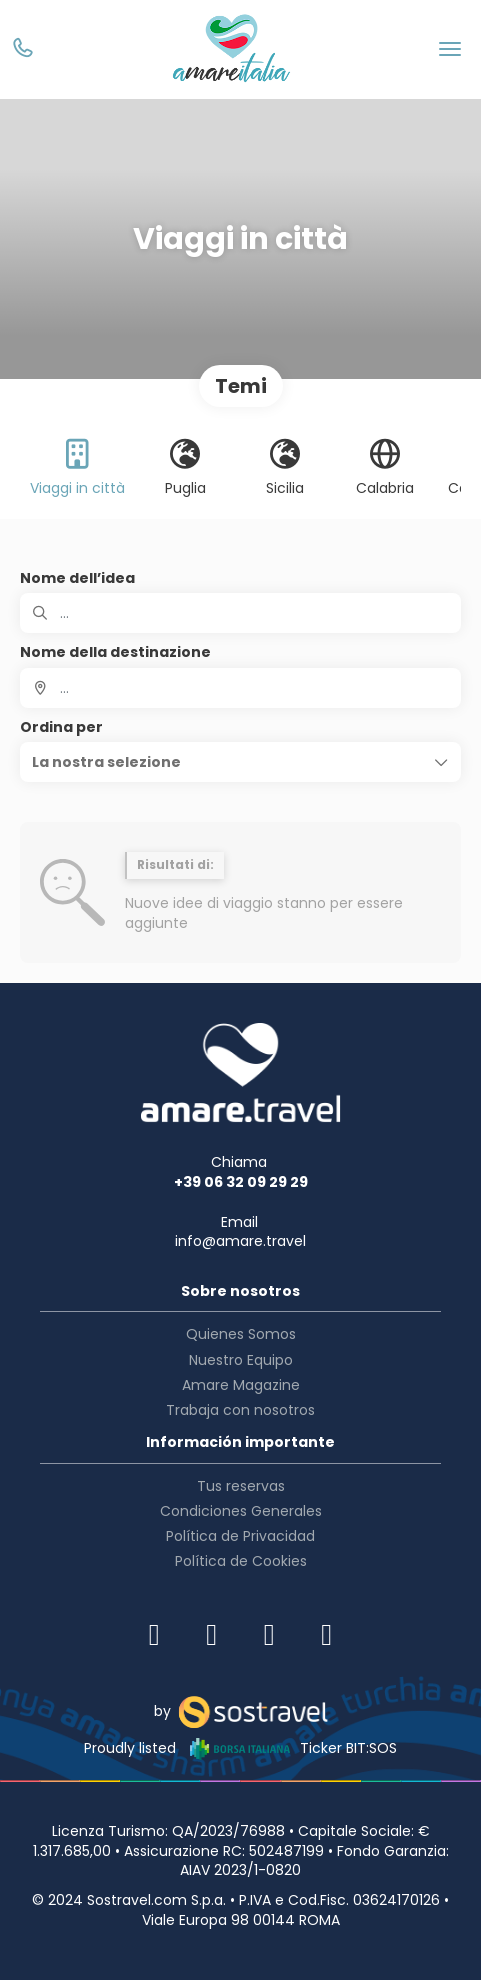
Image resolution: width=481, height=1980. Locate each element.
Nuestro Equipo (241, 1360)
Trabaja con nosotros (240, 1410)
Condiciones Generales (241, 1511)
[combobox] (240, 688)
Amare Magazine (241, 1385)
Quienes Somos (241, 1334)
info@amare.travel (240, 1241)
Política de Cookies (241, 1561)
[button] (240, 762)
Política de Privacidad (240, 1536)
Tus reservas (241, 1486)
